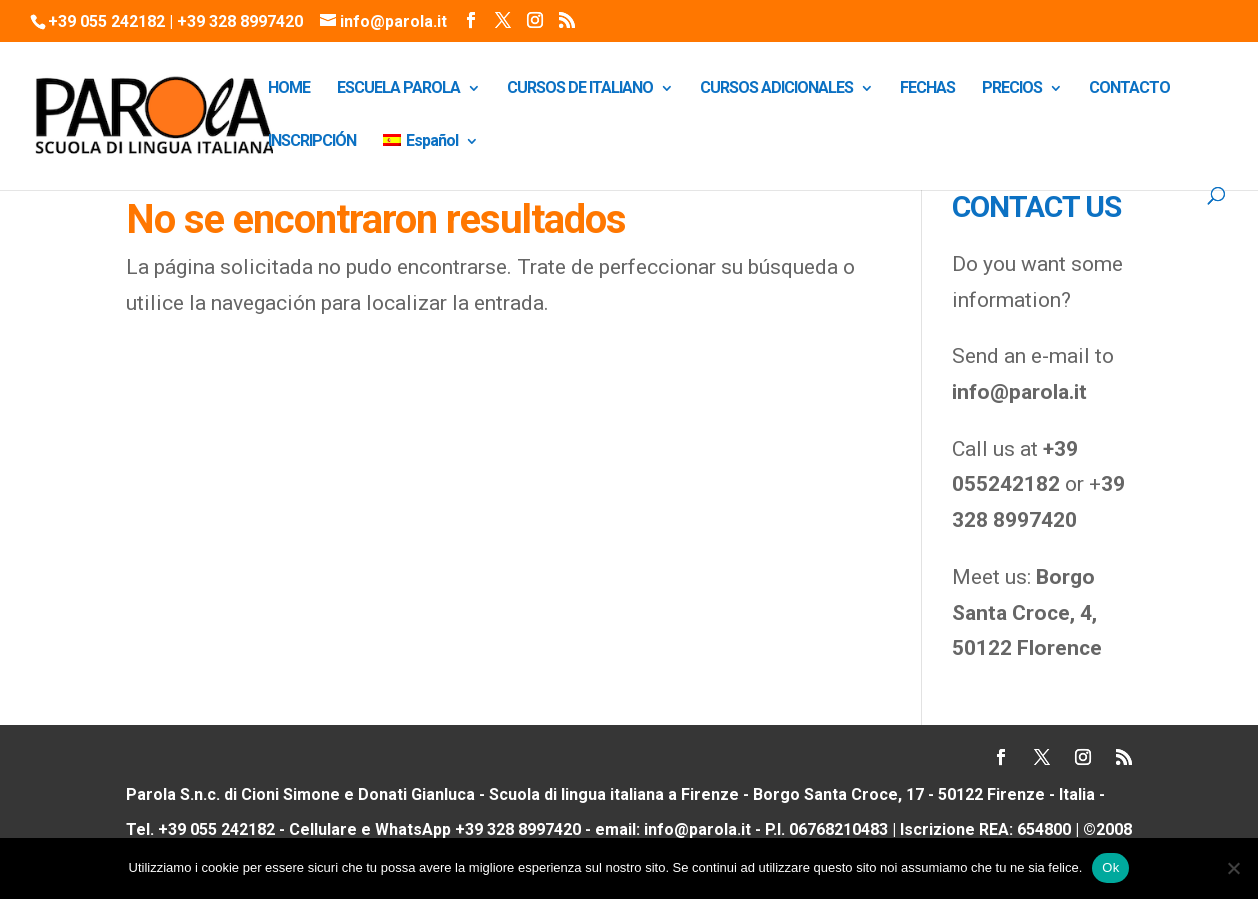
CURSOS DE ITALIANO (580, 89)
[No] (1233, 868)
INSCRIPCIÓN (312, 142)
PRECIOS (1012, 89)
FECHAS (927, 89)
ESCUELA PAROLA (398, 89)
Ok (1110, 867)
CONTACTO (1129, 89)
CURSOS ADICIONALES (776, 89)
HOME (289, 89)
